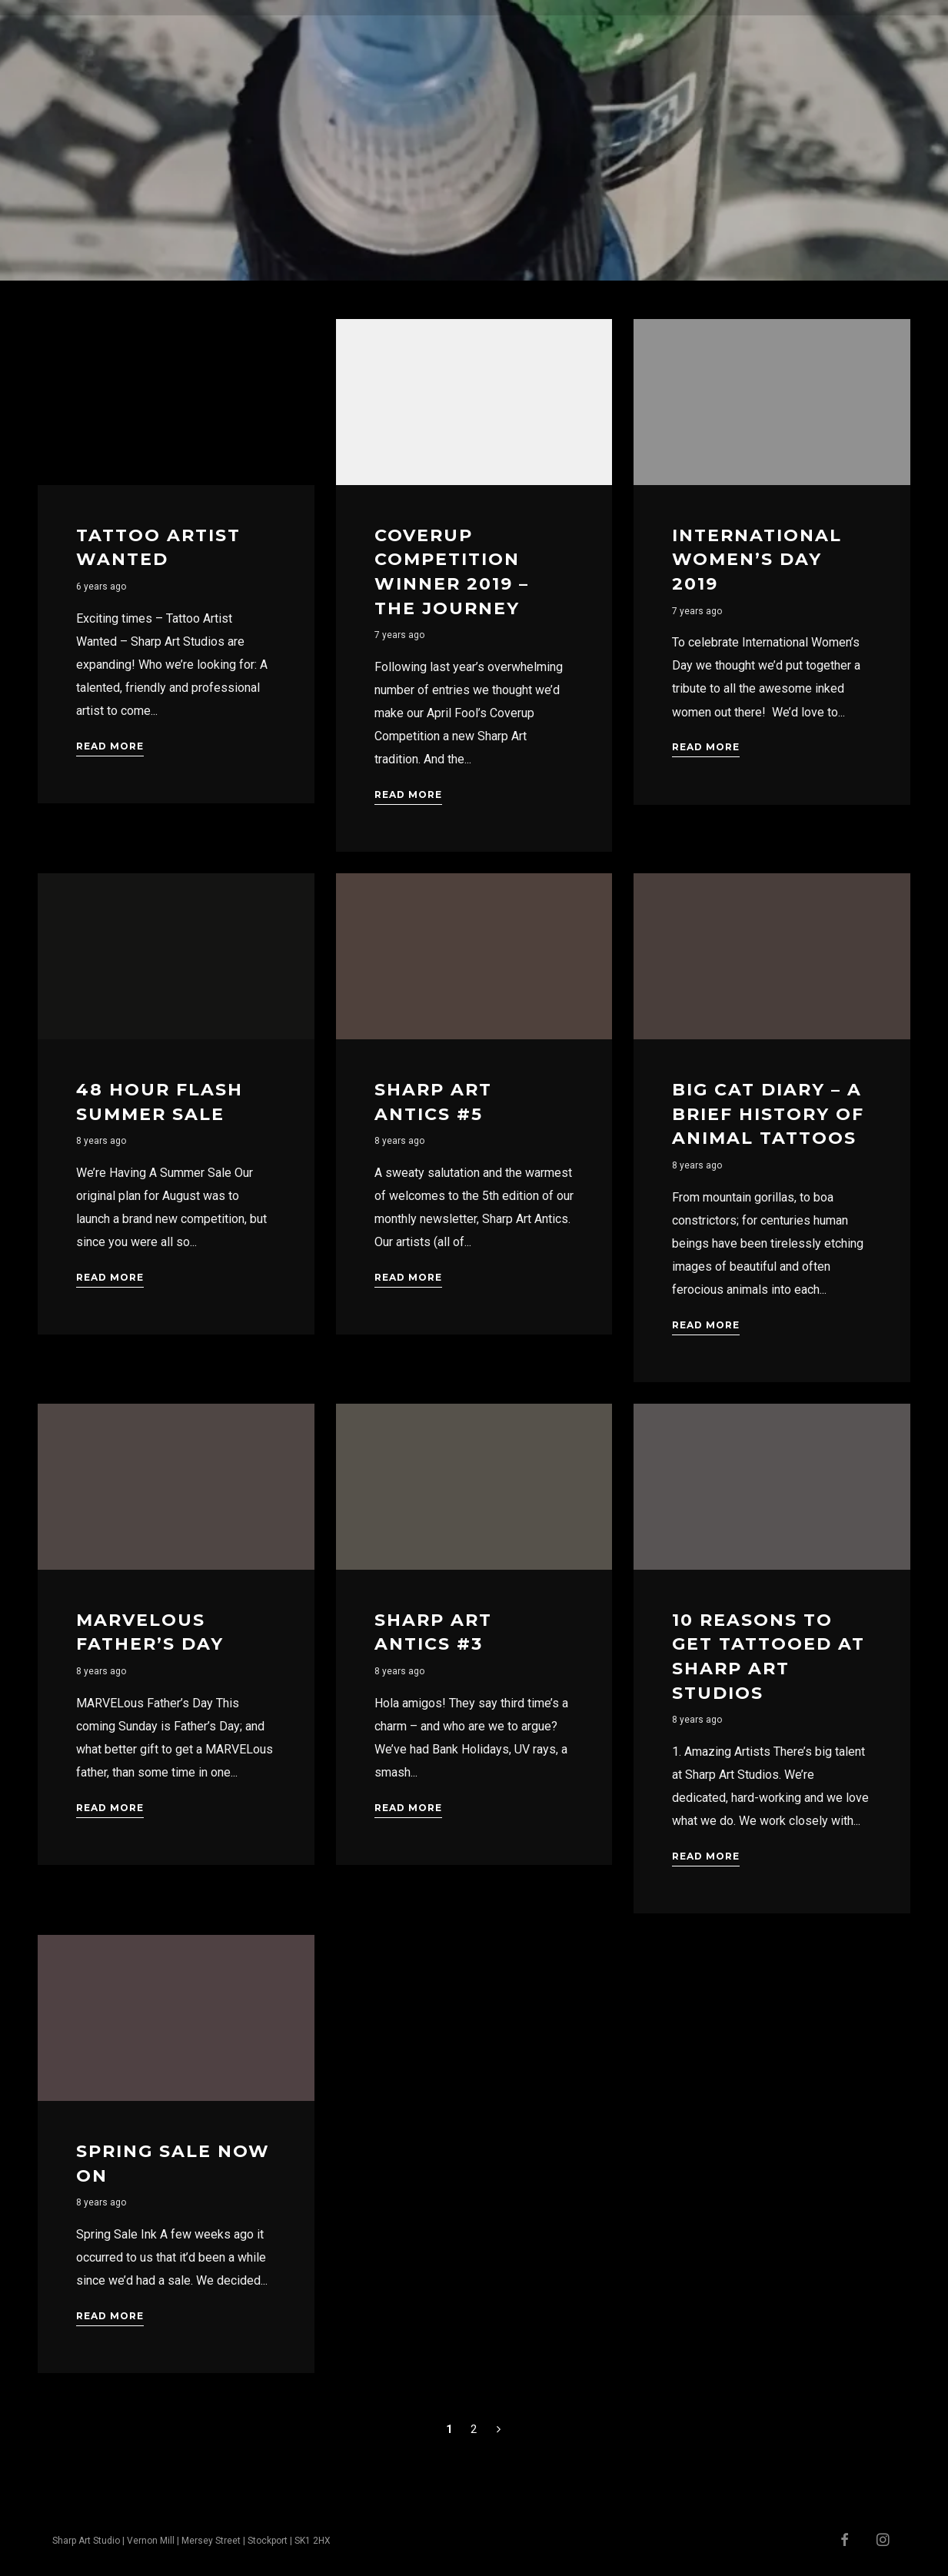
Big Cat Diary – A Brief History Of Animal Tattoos (768, 1113)
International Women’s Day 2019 (757, 559)
